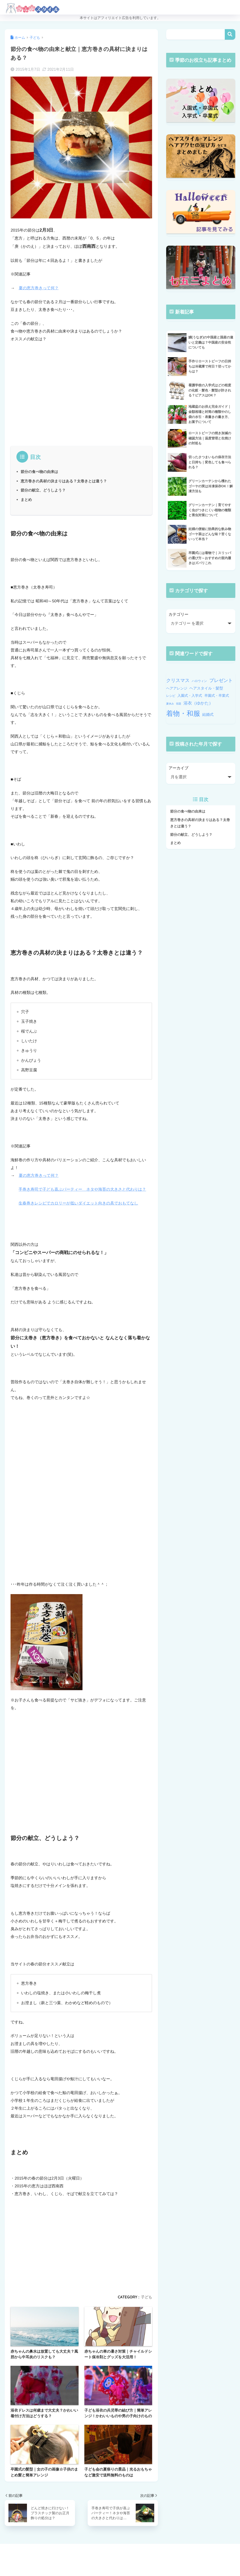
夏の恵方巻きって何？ (39, 288)
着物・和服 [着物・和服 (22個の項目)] (183, 713)
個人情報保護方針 (148, 2562)
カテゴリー (178, 614)
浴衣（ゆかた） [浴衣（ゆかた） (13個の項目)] (198, 703)
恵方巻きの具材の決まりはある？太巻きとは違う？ (64, 481)
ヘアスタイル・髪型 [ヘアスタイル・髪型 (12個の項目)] (206, 688)
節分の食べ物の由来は (39, 471)
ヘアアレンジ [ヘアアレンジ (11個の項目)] (176, 688)
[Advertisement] (81, 396)
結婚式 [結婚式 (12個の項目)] (208, 715)
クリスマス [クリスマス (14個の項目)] (178, 680)
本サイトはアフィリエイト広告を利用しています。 (120, 18)
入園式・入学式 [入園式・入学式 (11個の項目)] (189, 695)
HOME (120, 2552)
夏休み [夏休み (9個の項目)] (170, 703)
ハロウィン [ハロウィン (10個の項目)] (199, 681)
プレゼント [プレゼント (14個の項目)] (221, 680)
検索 (230, 34)
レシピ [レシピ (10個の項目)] (170, 695)
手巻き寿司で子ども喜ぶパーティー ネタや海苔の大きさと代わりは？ (82, 1189)
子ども (146, 2296)
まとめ (26, 499)
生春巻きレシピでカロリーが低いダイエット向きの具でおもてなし (78, 1203)
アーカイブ (178, 768)
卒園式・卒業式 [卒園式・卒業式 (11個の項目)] (216, 695)
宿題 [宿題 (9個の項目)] (178, 703)
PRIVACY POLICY (113, 2562)
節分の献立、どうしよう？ (43, 490)
